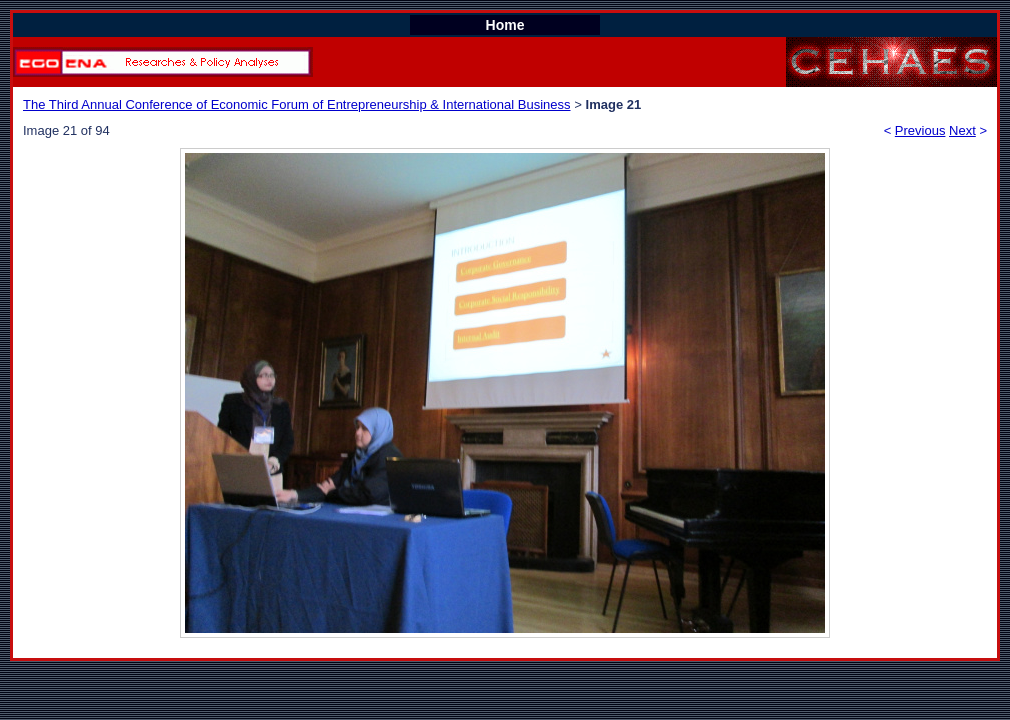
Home (505, 25)
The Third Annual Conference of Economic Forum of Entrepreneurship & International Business (297, 104)
